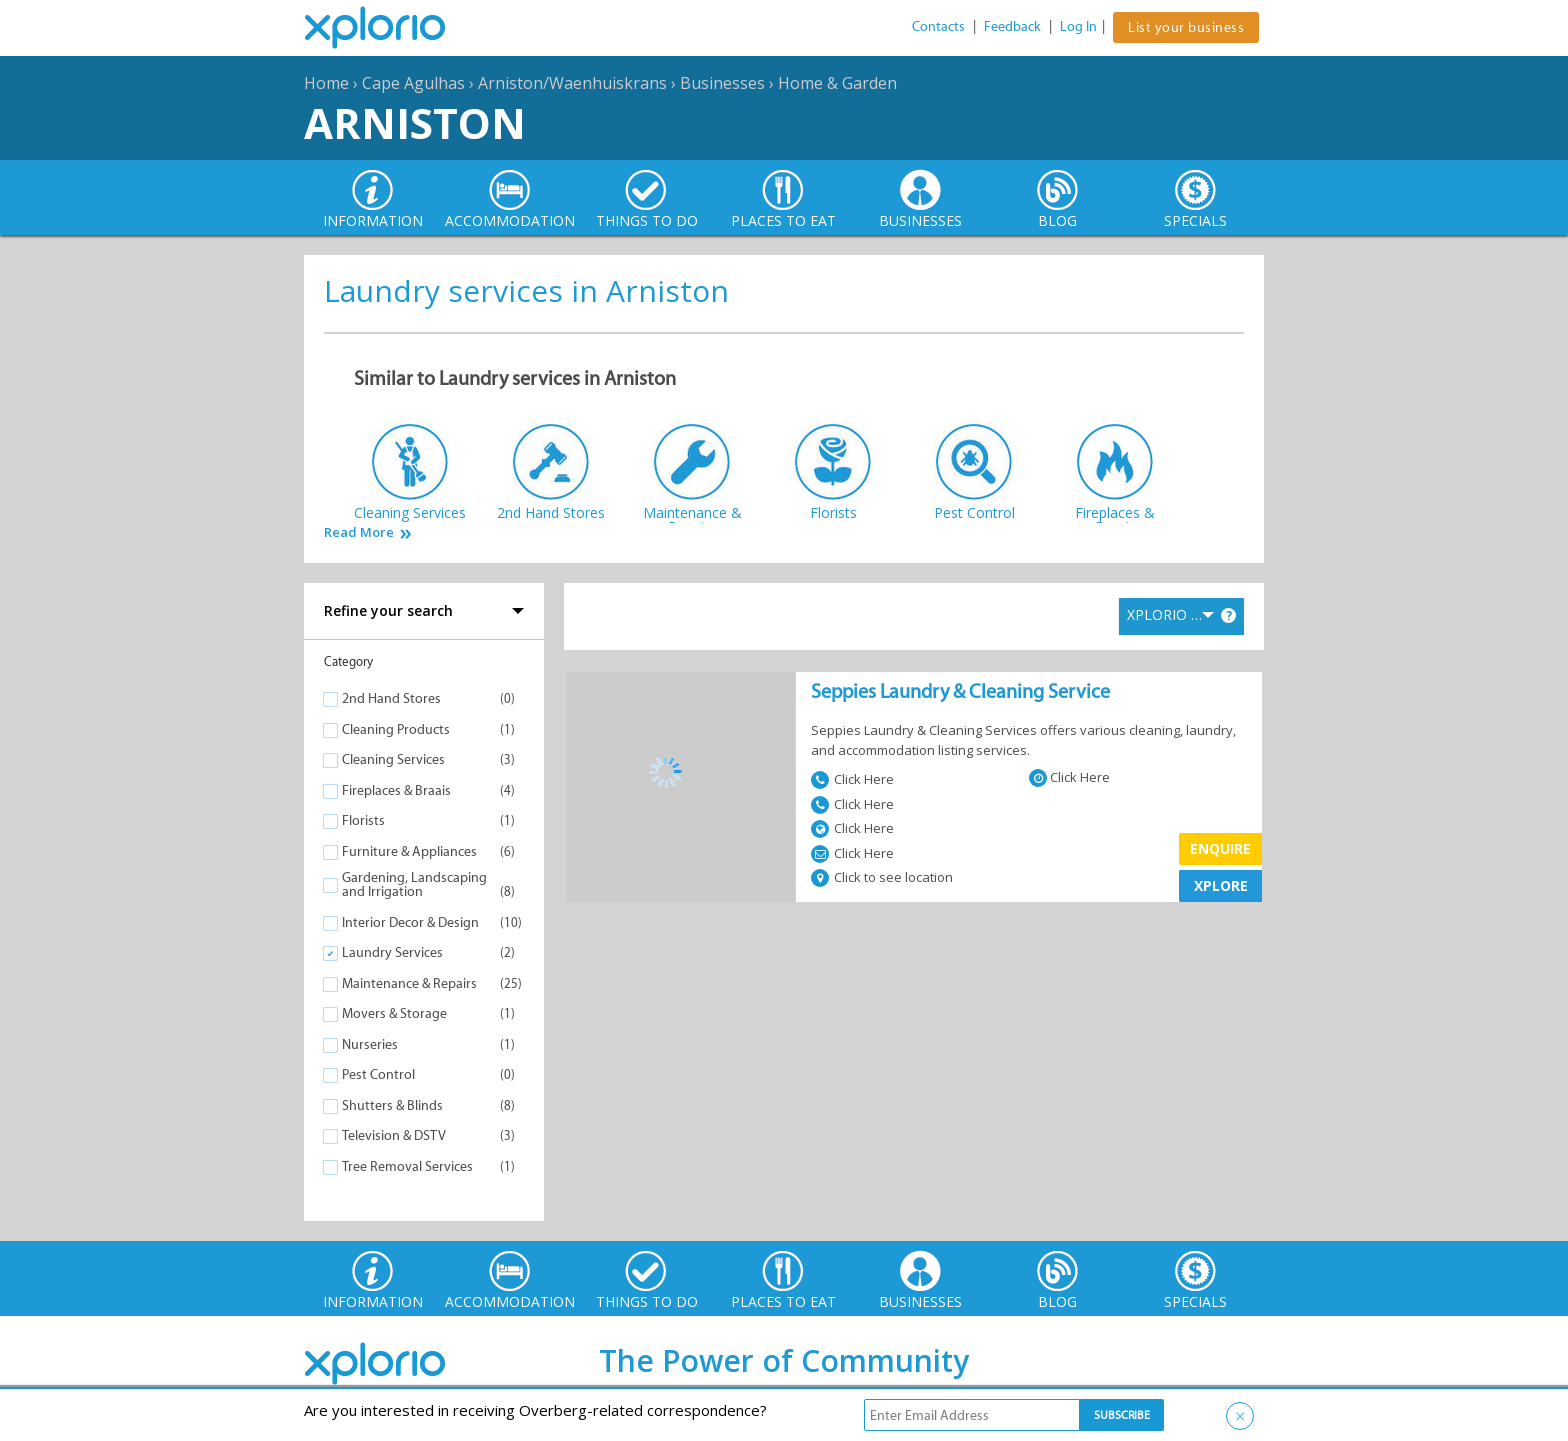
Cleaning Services (393, 759)
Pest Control (378, 1074)
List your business (1186, 27)
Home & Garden (837, 83)
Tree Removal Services (407, 1166)
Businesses (722, 83)
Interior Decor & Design (410, 922)
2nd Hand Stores (391, 698)
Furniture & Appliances (409, 851)
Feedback (1012, 26)
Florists (363, 820)
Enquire (1220, 848)
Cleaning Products (396, 729)
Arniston (415, 122)
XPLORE (1221, 885)
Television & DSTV (394, 1135)
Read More (359, 532)
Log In (1078, 26)
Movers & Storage (394, 1013)
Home (326, 83)
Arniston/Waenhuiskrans (572, 83)
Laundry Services (392, 952)
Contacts (938, 26)
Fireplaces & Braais (396, 790)
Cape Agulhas (413, 83)
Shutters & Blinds (392, 1105)
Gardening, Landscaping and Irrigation (414, 884)
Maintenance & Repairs (409, 983)
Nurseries (370, 1044)
